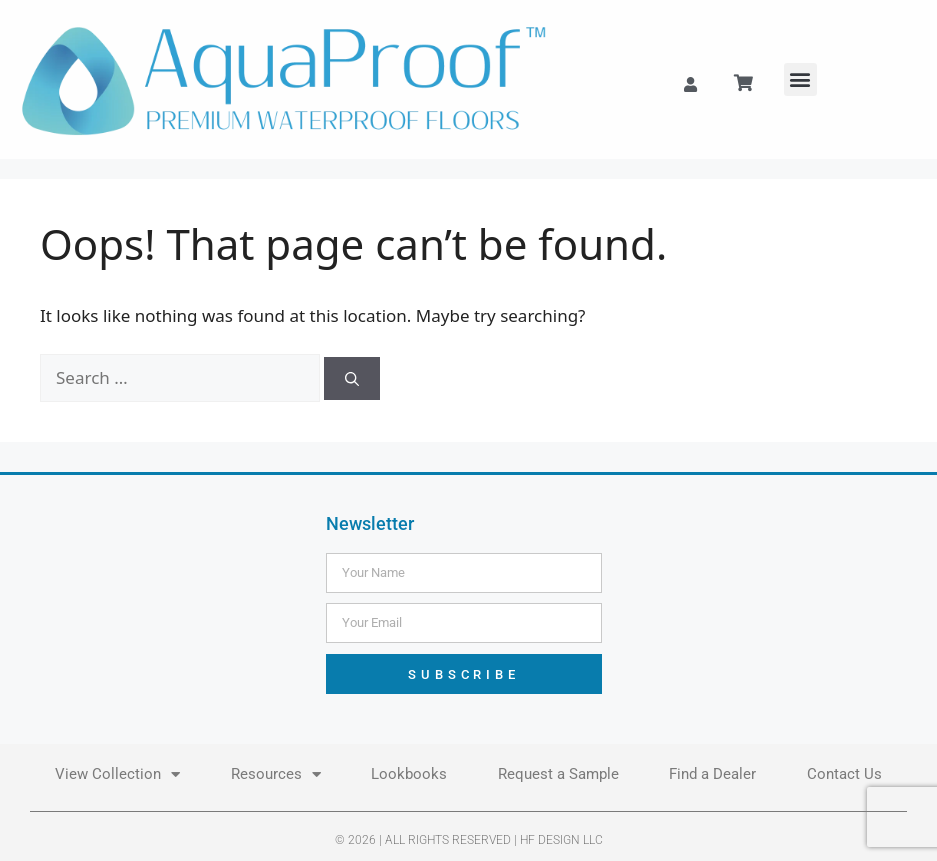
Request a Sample (558, 774)
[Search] (352, 378)
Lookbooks (409, 774)
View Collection (117, 774)
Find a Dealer (712, 774)
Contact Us (844, 774)
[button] (800, 79)
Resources (276, 774)
